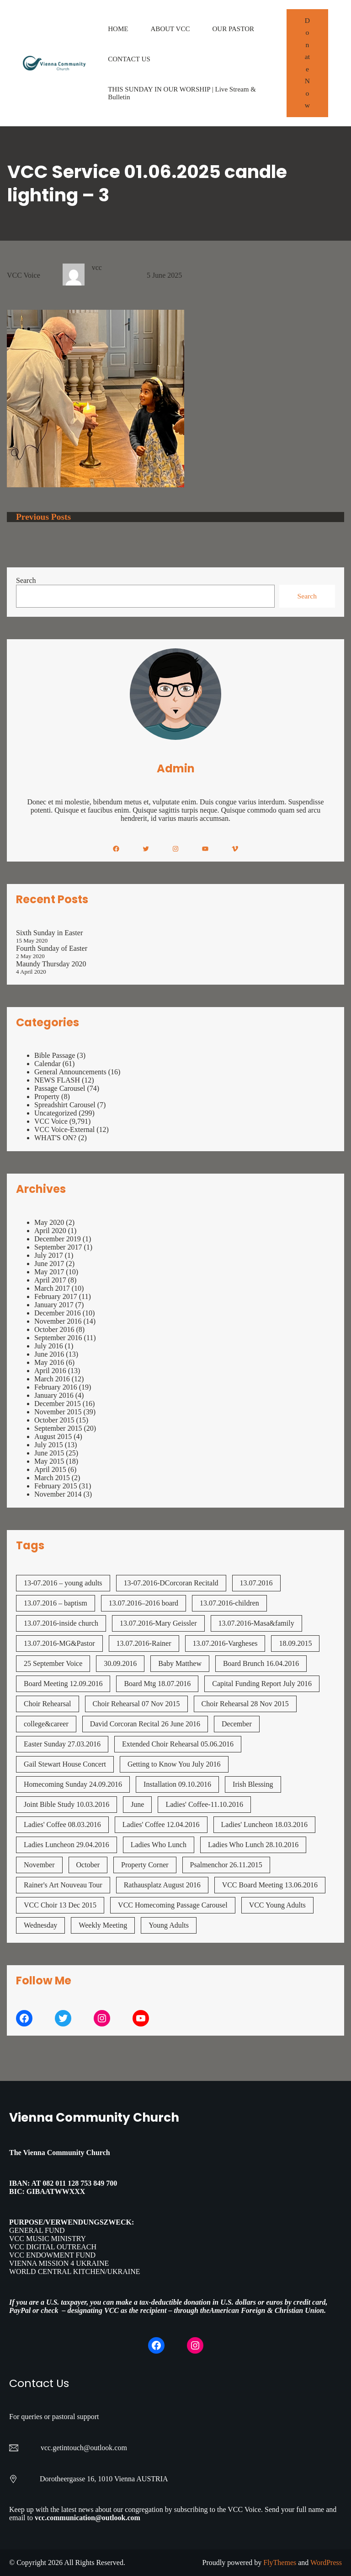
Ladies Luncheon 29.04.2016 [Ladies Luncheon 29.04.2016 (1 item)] (66, 1844)
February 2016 (55, 1387)
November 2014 (58, 1494)
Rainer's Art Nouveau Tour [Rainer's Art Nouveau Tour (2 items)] (63, 1885)
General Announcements (70, 1072)
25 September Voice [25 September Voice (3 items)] (53, 1663)
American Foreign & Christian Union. (268, 2310)
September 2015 (58, 1428)
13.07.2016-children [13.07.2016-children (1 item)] (229, 1603)
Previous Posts (43, 517)
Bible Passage (54, 1055)
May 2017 (49, 1272)
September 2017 (58, 1247)
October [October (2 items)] (88, 1865)
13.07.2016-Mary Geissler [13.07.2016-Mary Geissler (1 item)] (158, 1623)
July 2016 (48, 1346)
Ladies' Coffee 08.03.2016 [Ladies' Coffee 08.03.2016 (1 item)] (62, 1824)
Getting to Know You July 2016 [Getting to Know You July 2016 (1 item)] (174, 1764)
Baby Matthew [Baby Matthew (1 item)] (180, 1663)
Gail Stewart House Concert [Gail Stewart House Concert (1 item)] (65, 1764)
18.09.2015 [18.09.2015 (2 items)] (295, 1643)
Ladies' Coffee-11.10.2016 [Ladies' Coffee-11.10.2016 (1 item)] (204, 1804)
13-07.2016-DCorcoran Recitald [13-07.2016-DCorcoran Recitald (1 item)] (171, 1583)
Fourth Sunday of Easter (51, 948)
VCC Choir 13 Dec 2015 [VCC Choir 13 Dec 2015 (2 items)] (60, 1905)
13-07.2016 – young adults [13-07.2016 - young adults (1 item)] (63, 1583)
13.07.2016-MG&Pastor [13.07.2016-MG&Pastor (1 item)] (59, 1643)
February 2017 (55, 1296)
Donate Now (307, 62)
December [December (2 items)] (237, 1724)
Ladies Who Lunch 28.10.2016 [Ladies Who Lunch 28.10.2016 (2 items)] (253, 1844)
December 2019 (57, 1239)
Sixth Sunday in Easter (49, 933)
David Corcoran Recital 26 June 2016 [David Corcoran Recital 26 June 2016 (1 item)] (145, 1724)
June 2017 (49, 1263)
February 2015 (55, 1486)
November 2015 (58, 1412)
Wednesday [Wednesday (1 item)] (40, 1925)
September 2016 (58, 1338)
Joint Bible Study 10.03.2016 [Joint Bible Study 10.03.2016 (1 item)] (66, 1804)
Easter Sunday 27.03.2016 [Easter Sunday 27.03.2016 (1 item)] (62, 1744)
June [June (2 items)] (137, 1804)
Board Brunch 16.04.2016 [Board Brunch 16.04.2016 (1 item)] (261, 1663)
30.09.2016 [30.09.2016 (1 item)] (120, 1663)
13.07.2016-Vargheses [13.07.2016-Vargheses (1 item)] (225, 1643)
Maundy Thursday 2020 (51, 964)
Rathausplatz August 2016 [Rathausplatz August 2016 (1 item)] (162, 1885)
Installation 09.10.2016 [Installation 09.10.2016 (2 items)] (177, 1784)
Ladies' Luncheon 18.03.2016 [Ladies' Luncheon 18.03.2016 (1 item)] (264, 1824)
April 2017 (50, 1280)
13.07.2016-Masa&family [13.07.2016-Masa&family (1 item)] (256, 1623)
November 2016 (58, 1321)
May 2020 (49, 1222)
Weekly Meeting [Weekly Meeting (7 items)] (103, 1925)
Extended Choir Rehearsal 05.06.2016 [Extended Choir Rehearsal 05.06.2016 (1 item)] (178, 1744)
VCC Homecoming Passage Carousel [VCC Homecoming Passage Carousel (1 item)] (173, 1905)
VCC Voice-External (64, 1129)
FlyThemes (279, 2562)
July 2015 (48, 1445)
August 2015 (53, 1436)
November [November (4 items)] (39, 1865)
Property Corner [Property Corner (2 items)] (145, 1865)
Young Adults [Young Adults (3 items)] (169, 1925)
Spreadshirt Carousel (65, 1105)
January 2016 (54, 1395)
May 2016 (49, 1362)
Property (46, 1096)
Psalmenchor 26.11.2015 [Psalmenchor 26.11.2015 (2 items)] (226, 1865)
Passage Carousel (59, 1088)
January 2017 (54, 1305)
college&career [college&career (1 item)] (46, 1724)
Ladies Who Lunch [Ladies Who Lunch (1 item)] (158, 1844)
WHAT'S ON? (55, 1138)
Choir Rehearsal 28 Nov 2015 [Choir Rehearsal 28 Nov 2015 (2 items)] (245, 1704)
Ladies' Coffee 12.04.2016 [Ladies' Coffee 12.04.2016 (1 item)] (161, 1824)
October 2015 (54, 1420)
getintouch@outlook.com (90, 2448)
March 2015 (52, 1478)
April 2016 (50, 1370)
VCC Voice (23, 275)
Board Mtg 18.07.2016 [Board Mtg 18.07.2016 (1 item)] (157, 1683)
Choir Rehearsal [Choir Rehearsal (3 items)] (47, 1704)
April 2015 (50, 1469)
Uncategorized (55, 1113)
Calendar (47, 1063)
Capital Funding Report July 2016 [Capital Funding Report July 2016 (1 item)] (262, 1683)
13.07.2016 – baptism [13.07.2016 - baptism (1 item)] (55, 1603)
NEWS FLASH (57, 1080)
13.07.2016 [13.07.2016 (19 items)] (256, 1583)
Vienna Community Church (94, 2117)
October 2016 (54, 1329)
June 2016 (49, 1354)
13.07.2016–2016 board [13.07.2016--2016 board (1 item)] (143, 1603)
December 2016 (57, 1313)
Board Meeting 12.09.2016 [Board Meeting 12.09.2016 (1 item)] (63, 1683)
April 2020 (50, 1230)
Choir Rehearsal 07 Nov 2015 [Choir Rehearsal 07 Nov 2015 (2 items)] (136, 1704)
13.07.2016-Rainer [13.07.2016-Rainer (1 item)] (144, 1643)
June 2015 (49, 1453)
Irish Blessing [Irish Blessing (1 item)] (253, 1784)
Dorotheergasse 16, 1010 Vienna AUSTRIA (104, 2479)
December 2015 (57, 1403)
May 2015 (49, 1461)
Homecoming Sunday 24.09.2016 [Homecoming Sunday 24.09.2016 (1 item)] (73, 1784)
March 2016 (52, 1379)
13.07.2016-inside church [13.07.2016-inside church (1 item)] (61, 1623)
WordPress (326, 2562)
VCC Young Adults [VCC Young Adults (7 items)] (277, 1905)
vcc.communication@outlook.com (87, 2518)
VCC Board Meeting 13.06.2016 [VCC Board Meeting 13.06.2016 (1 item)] (270, 1885)
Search (26, 580)
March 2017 (52, 1288)
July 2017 (48, 1255)
